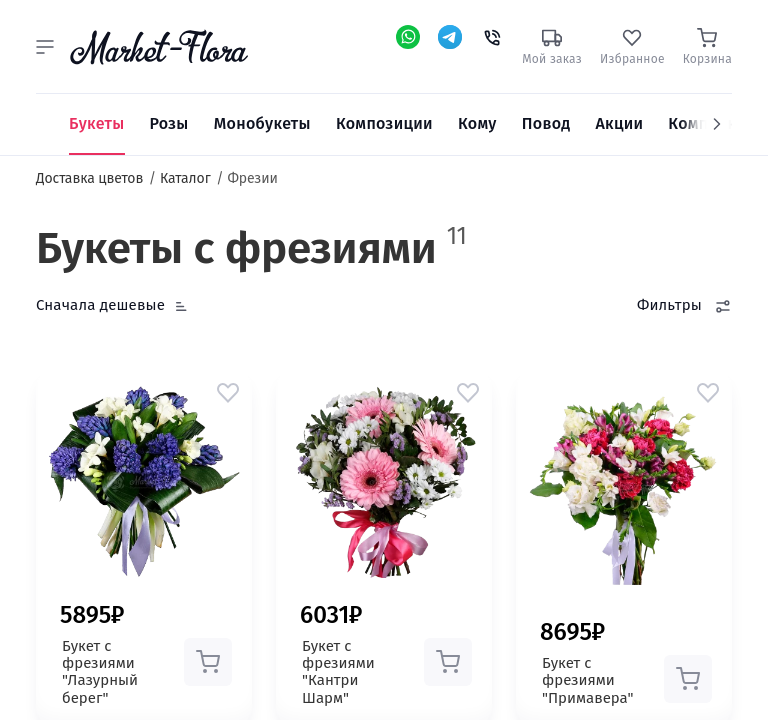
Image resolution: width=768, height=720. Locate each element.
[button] (45, 47)
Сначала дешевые (100, 305)
